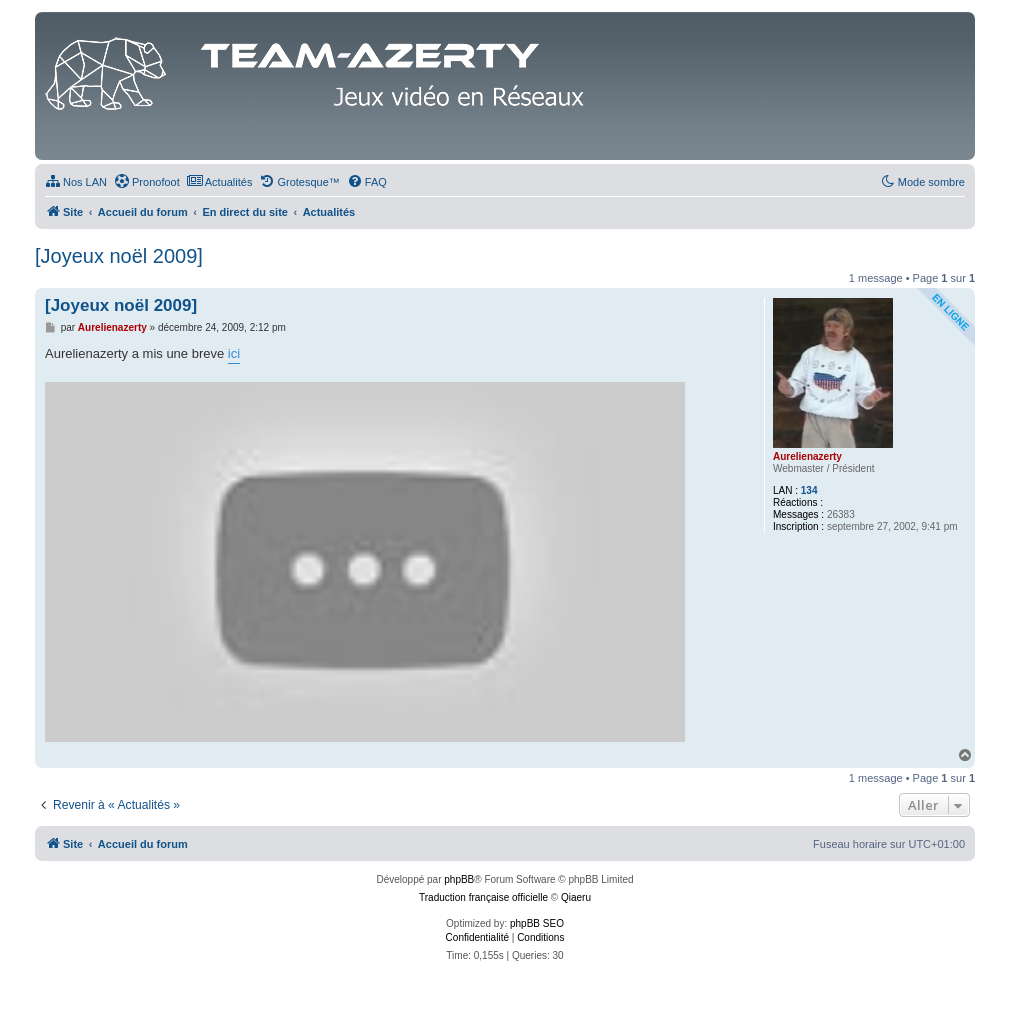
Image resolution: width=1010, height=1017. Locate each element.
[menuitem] (76, 182)
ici (234, 353)
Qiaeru (576, 897)
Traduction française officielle (483, 897)
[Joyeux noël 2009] (119, 256)
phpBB (459, 879)
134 (809, 490)
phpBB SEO (537, 923)
